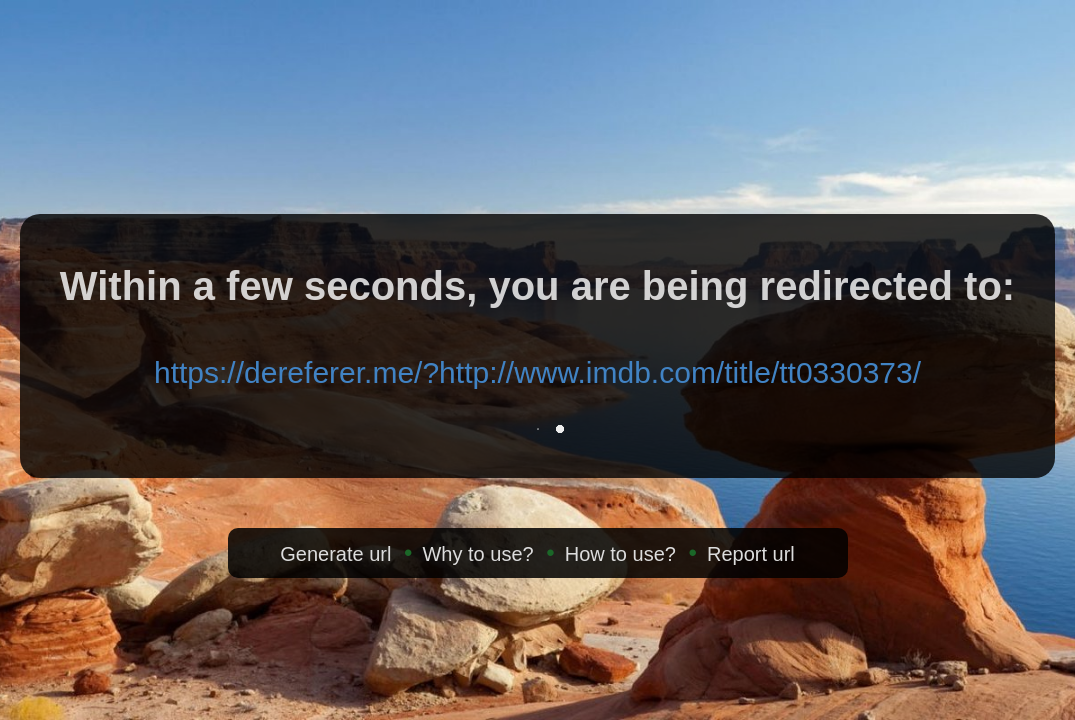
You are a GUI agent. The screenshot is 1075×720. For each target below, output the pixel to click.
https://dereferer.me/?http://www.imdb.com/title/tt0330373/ (537, 372)
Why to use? (477, 554)
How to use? (620, 554)
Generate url (335, 554)
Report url (751, 554)
